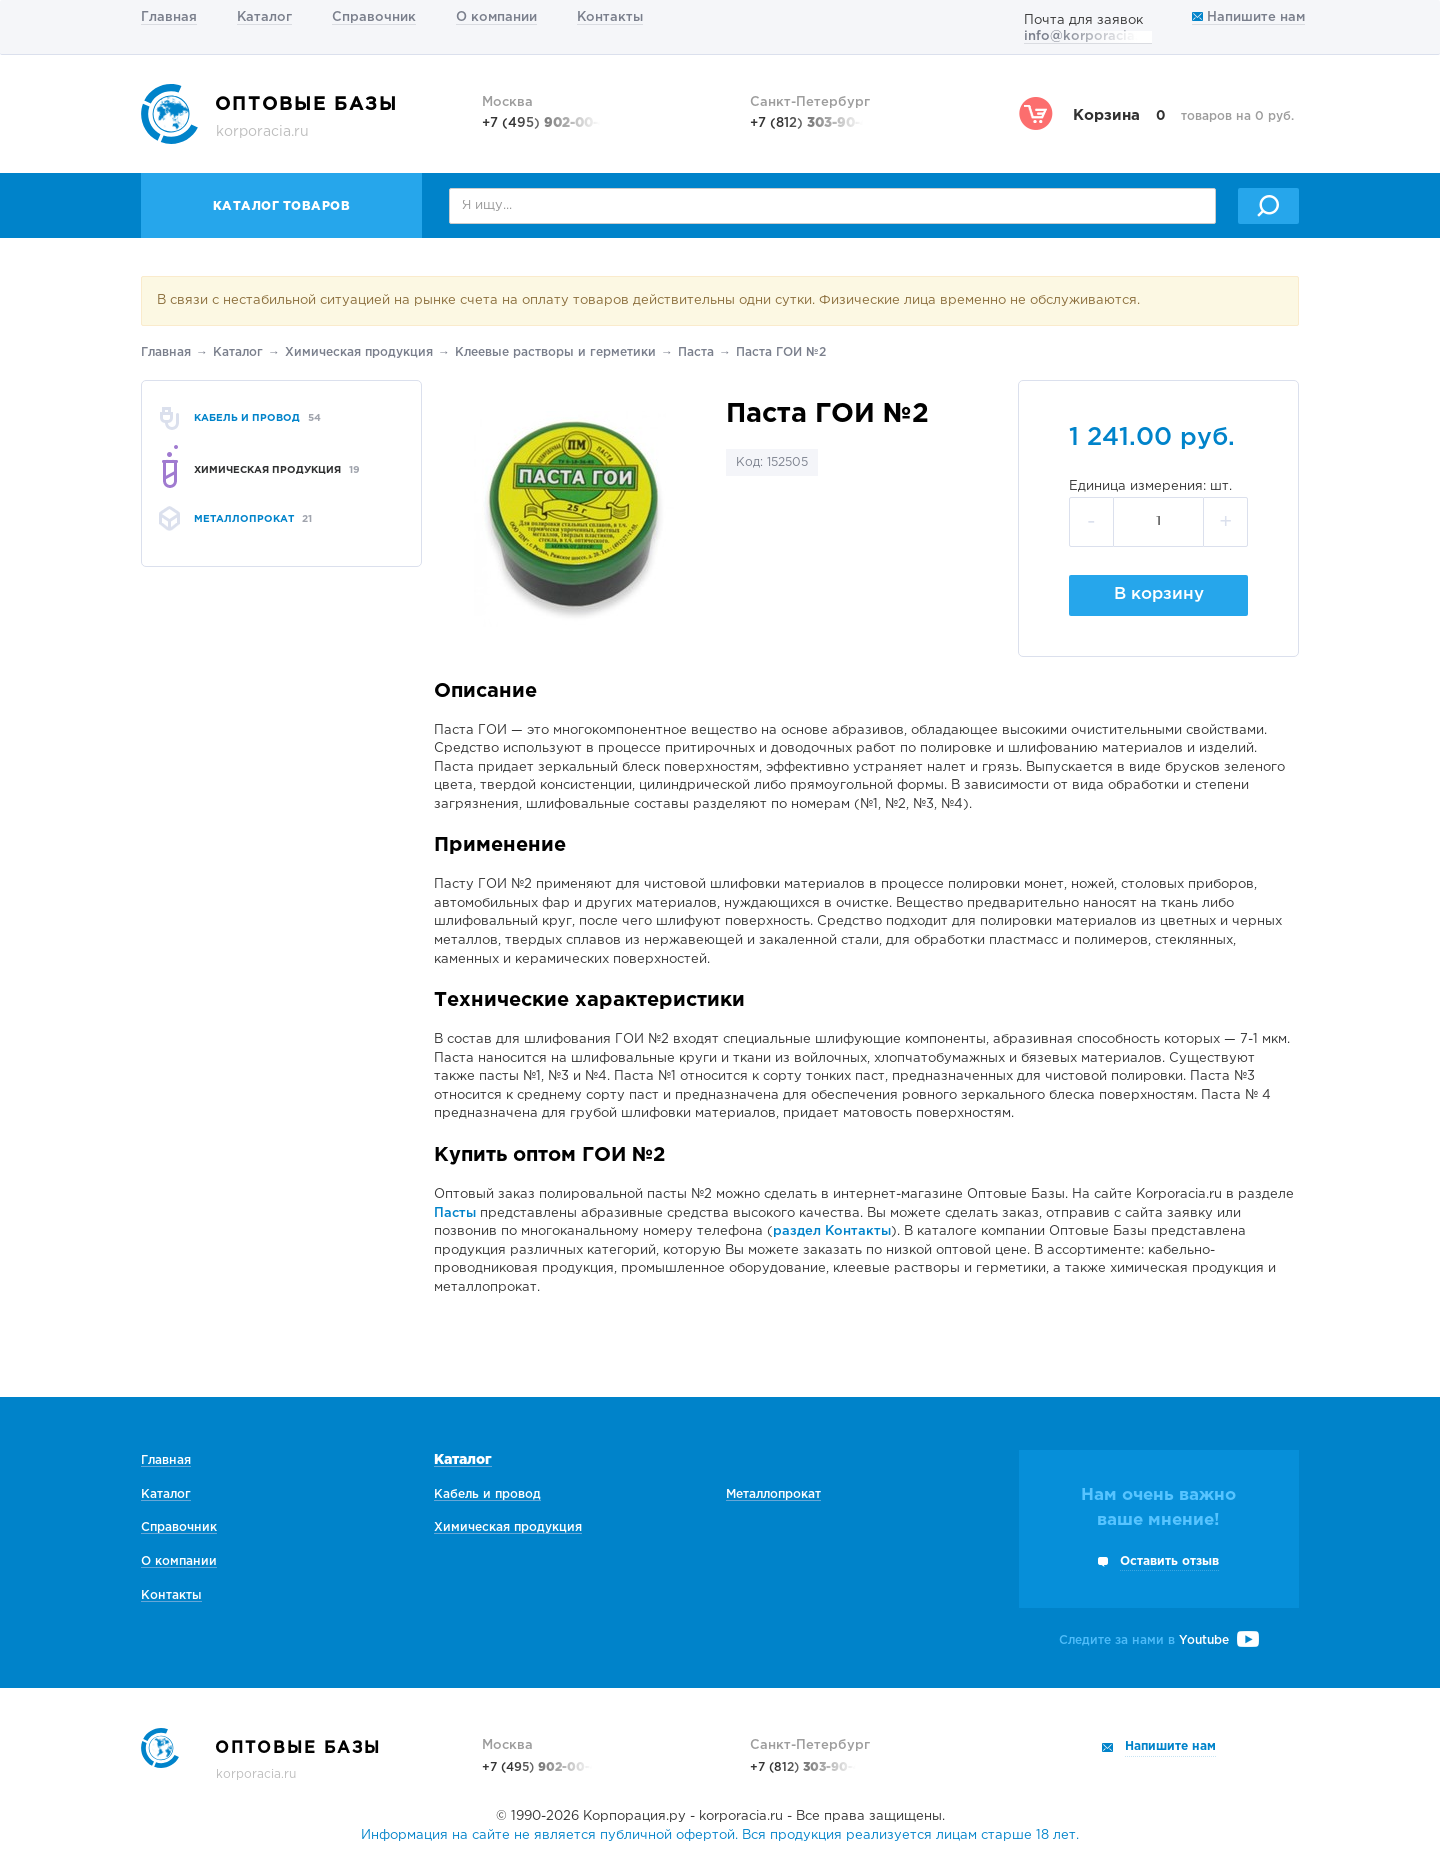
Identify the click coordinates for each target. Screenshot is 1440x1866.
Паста (696, 352)
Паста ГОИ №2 (781, 352)
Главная (169, 17)
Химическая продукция (359, 352)
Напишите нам (1248, 17)
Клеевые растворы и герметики (555, 352)
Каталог (264, 17)
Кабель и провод (487, 1494)
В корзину (1159, 594)
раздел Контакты (832, 1231)
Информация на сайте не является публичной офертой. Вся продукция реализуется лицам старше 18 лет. (720, 1835)
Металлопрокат (773, 1494)
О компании (496, 17)
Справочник (374, 17)
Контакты (610, 17)
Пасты (455, 1213)
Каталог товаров (282, 206)
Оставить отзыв (1169, 1561)
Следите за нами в (1159, 1640)
